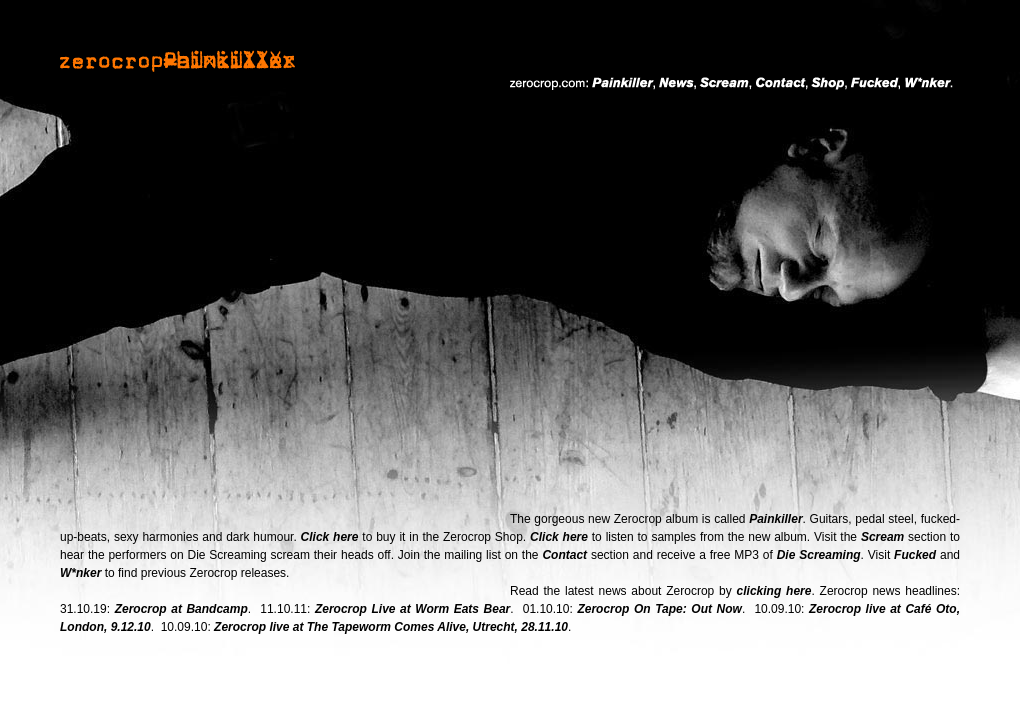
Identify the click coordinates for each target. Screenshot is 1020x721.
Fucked (915, 555)
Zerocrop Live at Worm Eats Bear (412, 609)
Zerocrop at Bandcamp (181, 609)
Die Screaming (819, 555)
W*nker (80, 573)
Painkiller (775, 519)
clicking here (774, 591)
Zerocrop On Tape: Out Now (659, 609)
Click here (330, 537)
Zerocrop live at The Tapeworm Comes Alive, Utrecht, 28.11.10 (391, 627)
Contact (564, 555)
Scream (882, 537)
